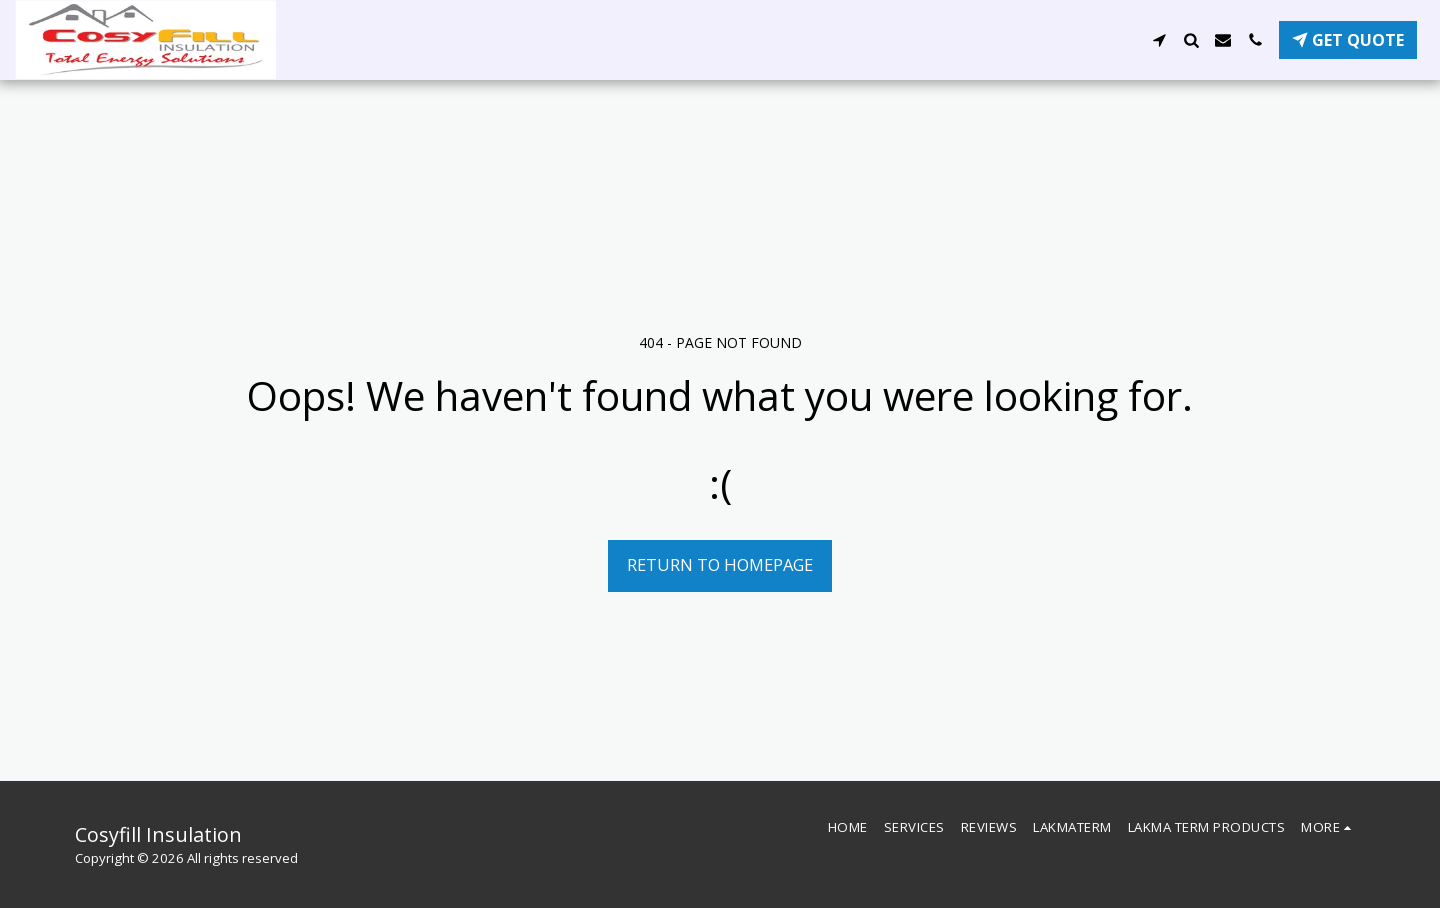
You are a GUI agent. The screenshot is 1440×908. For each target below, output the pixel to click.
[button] (1159, 40)
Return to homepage (720, 564)
